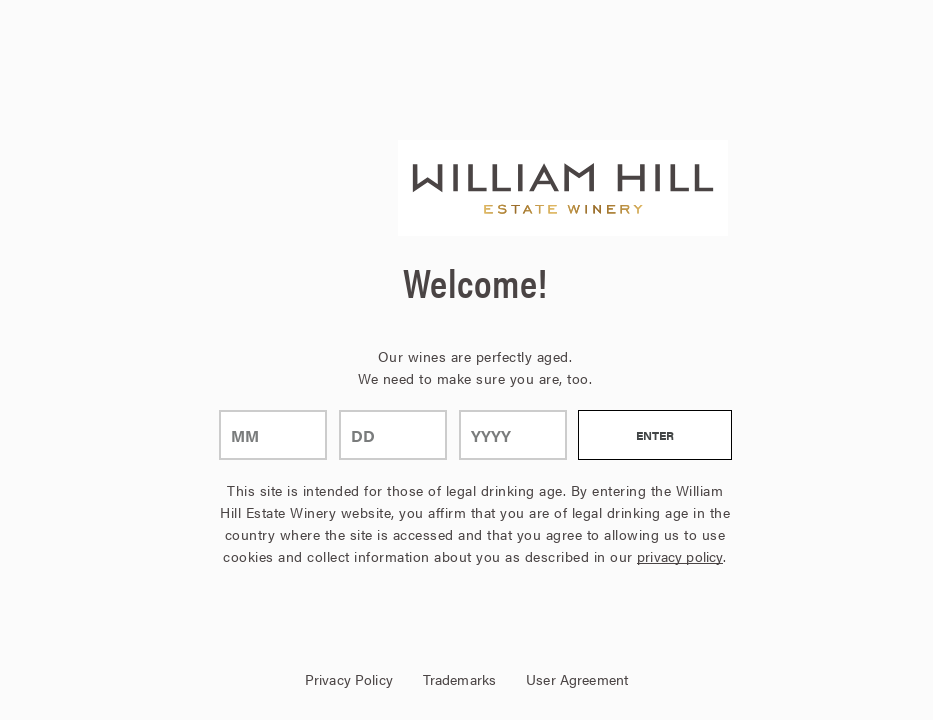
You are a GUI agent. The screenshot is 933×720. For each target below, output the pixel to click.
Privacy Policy (349, 679)
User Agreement (577, 679)
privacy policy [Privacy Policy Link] (680, 556)
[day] (393, 435)
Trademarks (459, 679)
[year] (513, 435)
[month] (273, 435)
